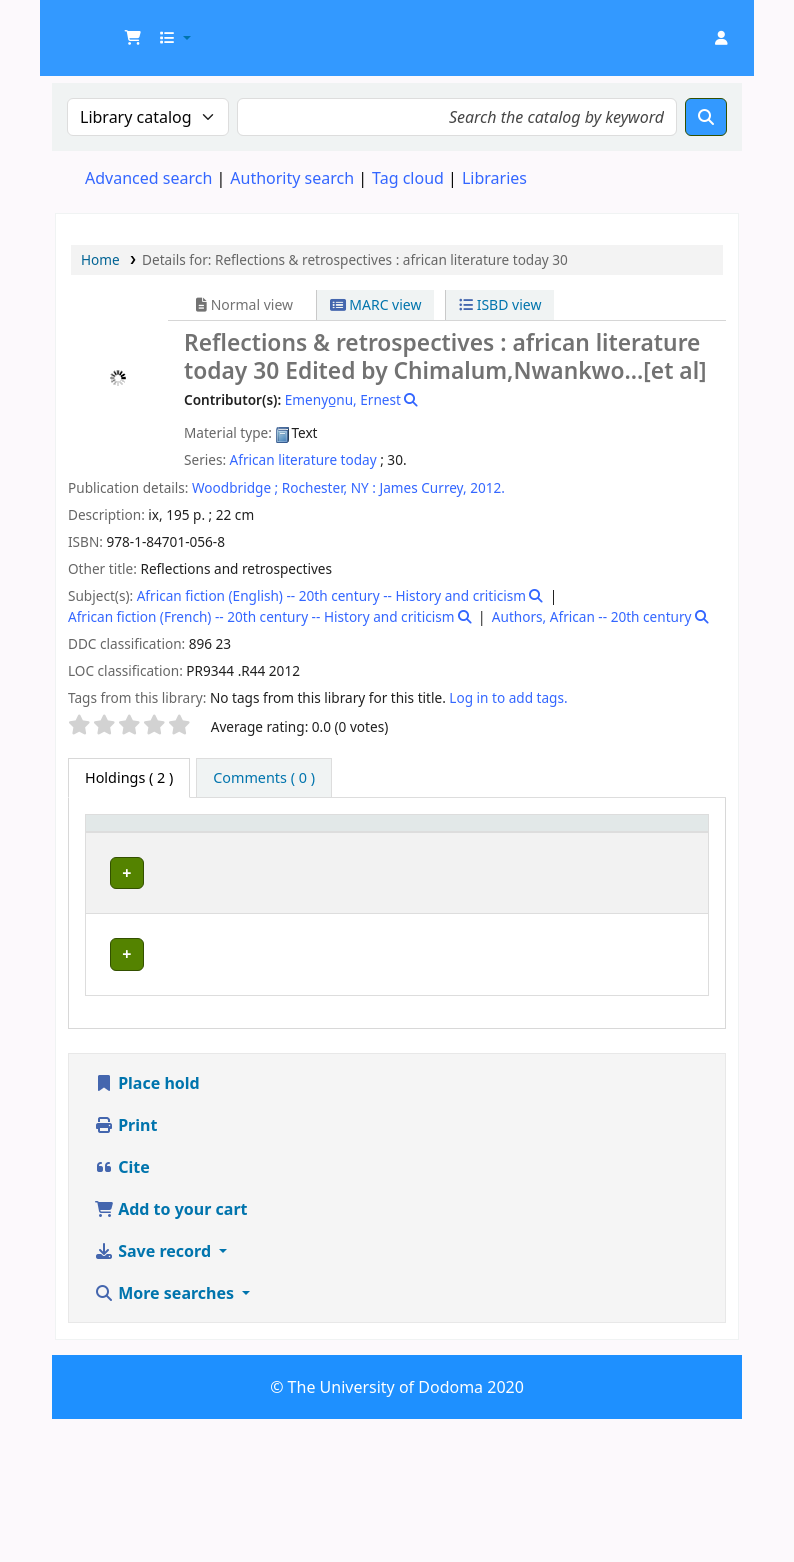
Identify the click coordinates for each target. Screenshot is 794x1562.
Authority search (292, 178)
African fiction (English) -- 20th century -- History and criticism (331, 595)
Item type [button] (111, 842)
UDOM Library (106, 28)
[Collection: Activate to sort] (351, 842)
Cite (122, 1310)
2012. (487, 487)
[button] (133, 38)
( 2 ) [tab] (129, 777)
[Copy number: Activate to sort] (575, 842)
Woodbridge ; (235, 487)
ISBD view (500, 304)
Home (100, 259)
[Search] (706, 117)
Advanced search (148, 178)
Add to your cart (171, 1352)
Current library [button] (200, 842)
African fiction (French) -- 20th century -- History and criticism (261, 616)
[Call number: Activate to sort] (465, 842)
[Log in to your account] (721, 38)
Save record (154, 1394)
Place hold (147, 1226)
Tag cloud (408, 178)
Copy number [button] (561, 842)
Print (125, 1268)
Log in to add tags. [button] (508, 697)
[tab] (264, 778)
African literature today (303, 459)
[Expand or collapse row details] (667, 938)
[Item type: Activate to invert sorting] (125, 842)
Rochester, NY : (329, 487)
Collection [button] (341, 851)
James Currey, (423, 487)
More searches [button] (166, 1436)
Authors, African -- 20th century (592, 616)
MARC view (376, 304)
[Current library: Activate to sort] (230, 842)
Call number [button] (444, 842)
